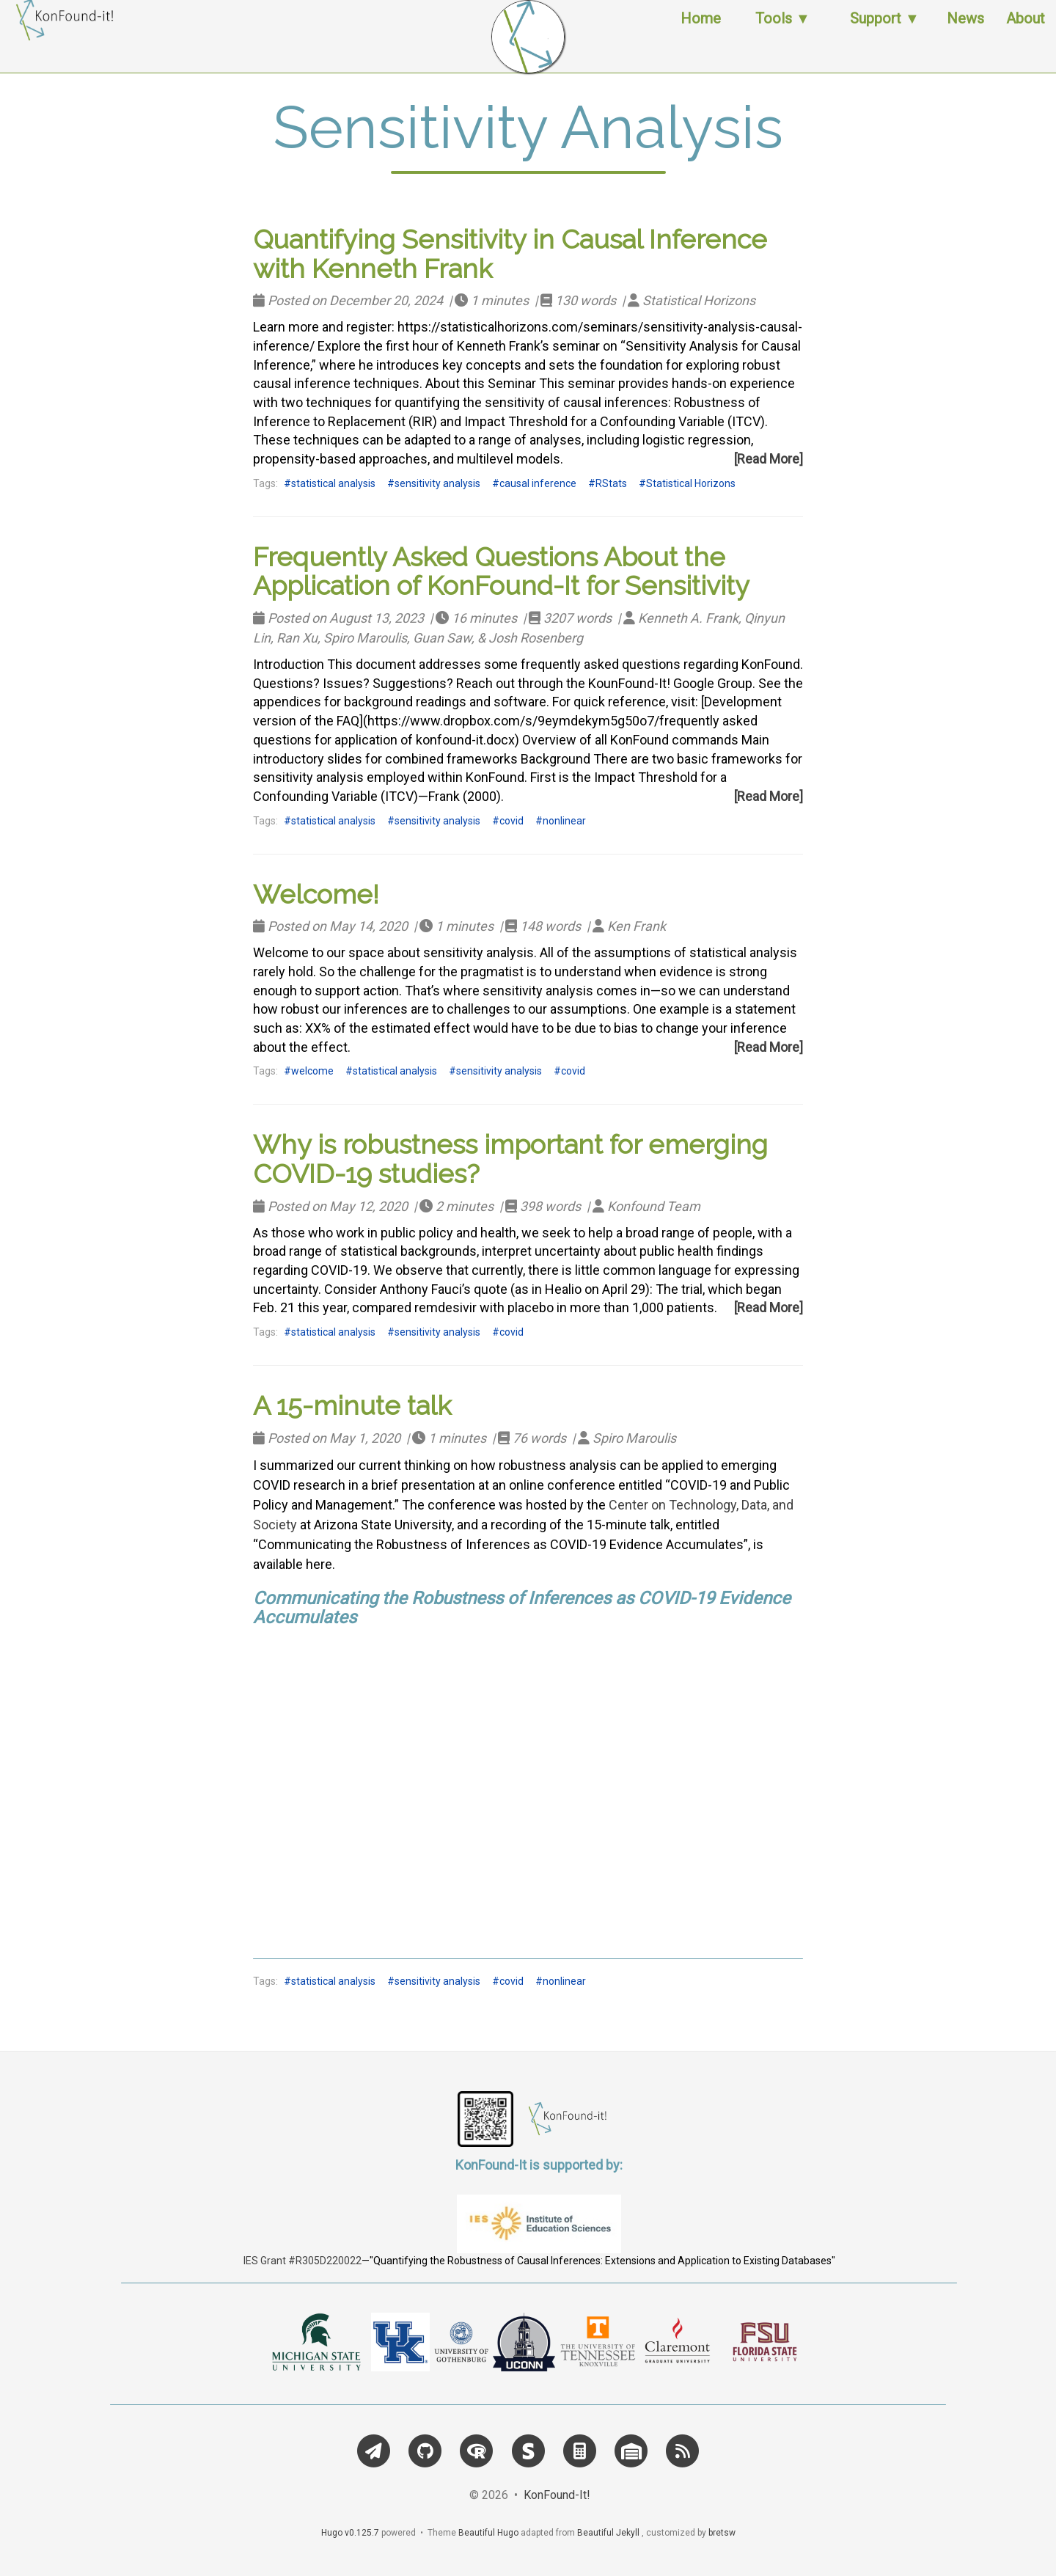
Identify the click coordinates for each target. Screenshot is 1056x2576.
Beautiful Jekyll (608, 2533)
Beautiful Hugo (488, 2533)
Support (875, 33)
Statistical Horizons (691, 483)
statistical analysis (333, 483)
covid (511, 821)
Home (701, 33)
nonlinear (564, 821)
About (1025, 33)
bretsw (722, 2533)
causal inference (537, 483)
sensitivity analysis (437, 483)
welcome (312, 1071)
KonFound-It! (557, 2495)
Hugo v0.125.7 (350, 2533)
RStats (611, 483)
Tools (773, 33)
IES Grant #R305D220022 (302, 2260)
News (965, 33)
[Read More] (768, 458)
